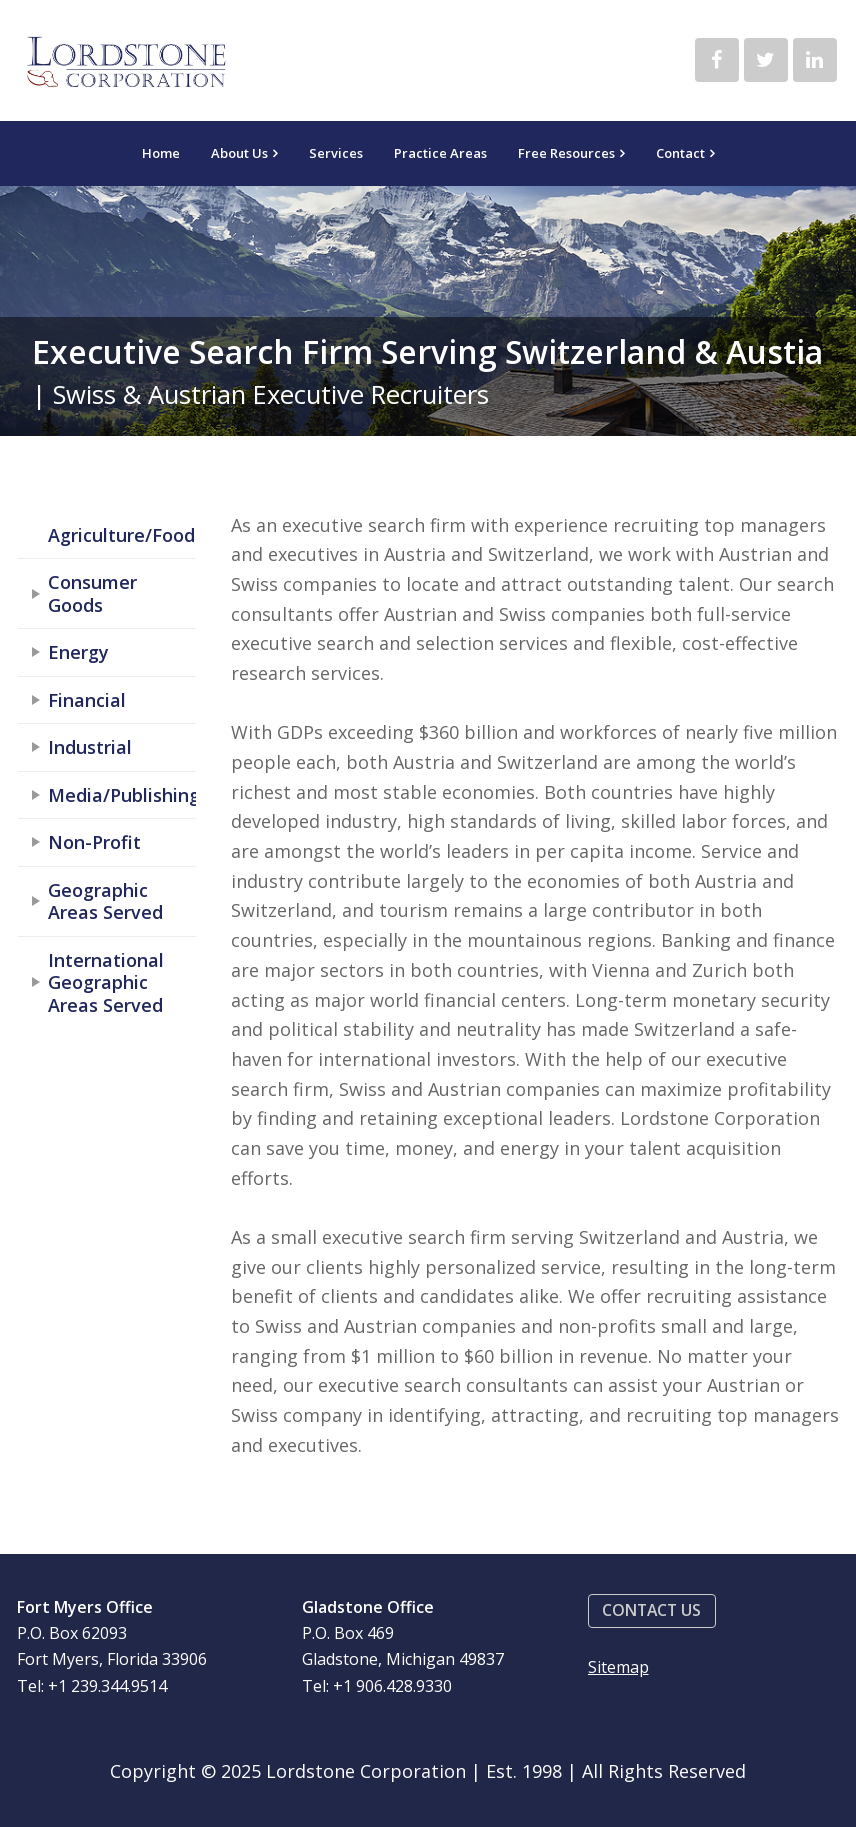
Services (336, 153)
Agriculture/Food (121, 535)
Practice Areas (440, 153)
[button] (652, 1611)
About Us (239, 153)
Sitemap (618, 1667)
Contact (680, 153)
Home (161, 153)
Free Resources (566, 153)
